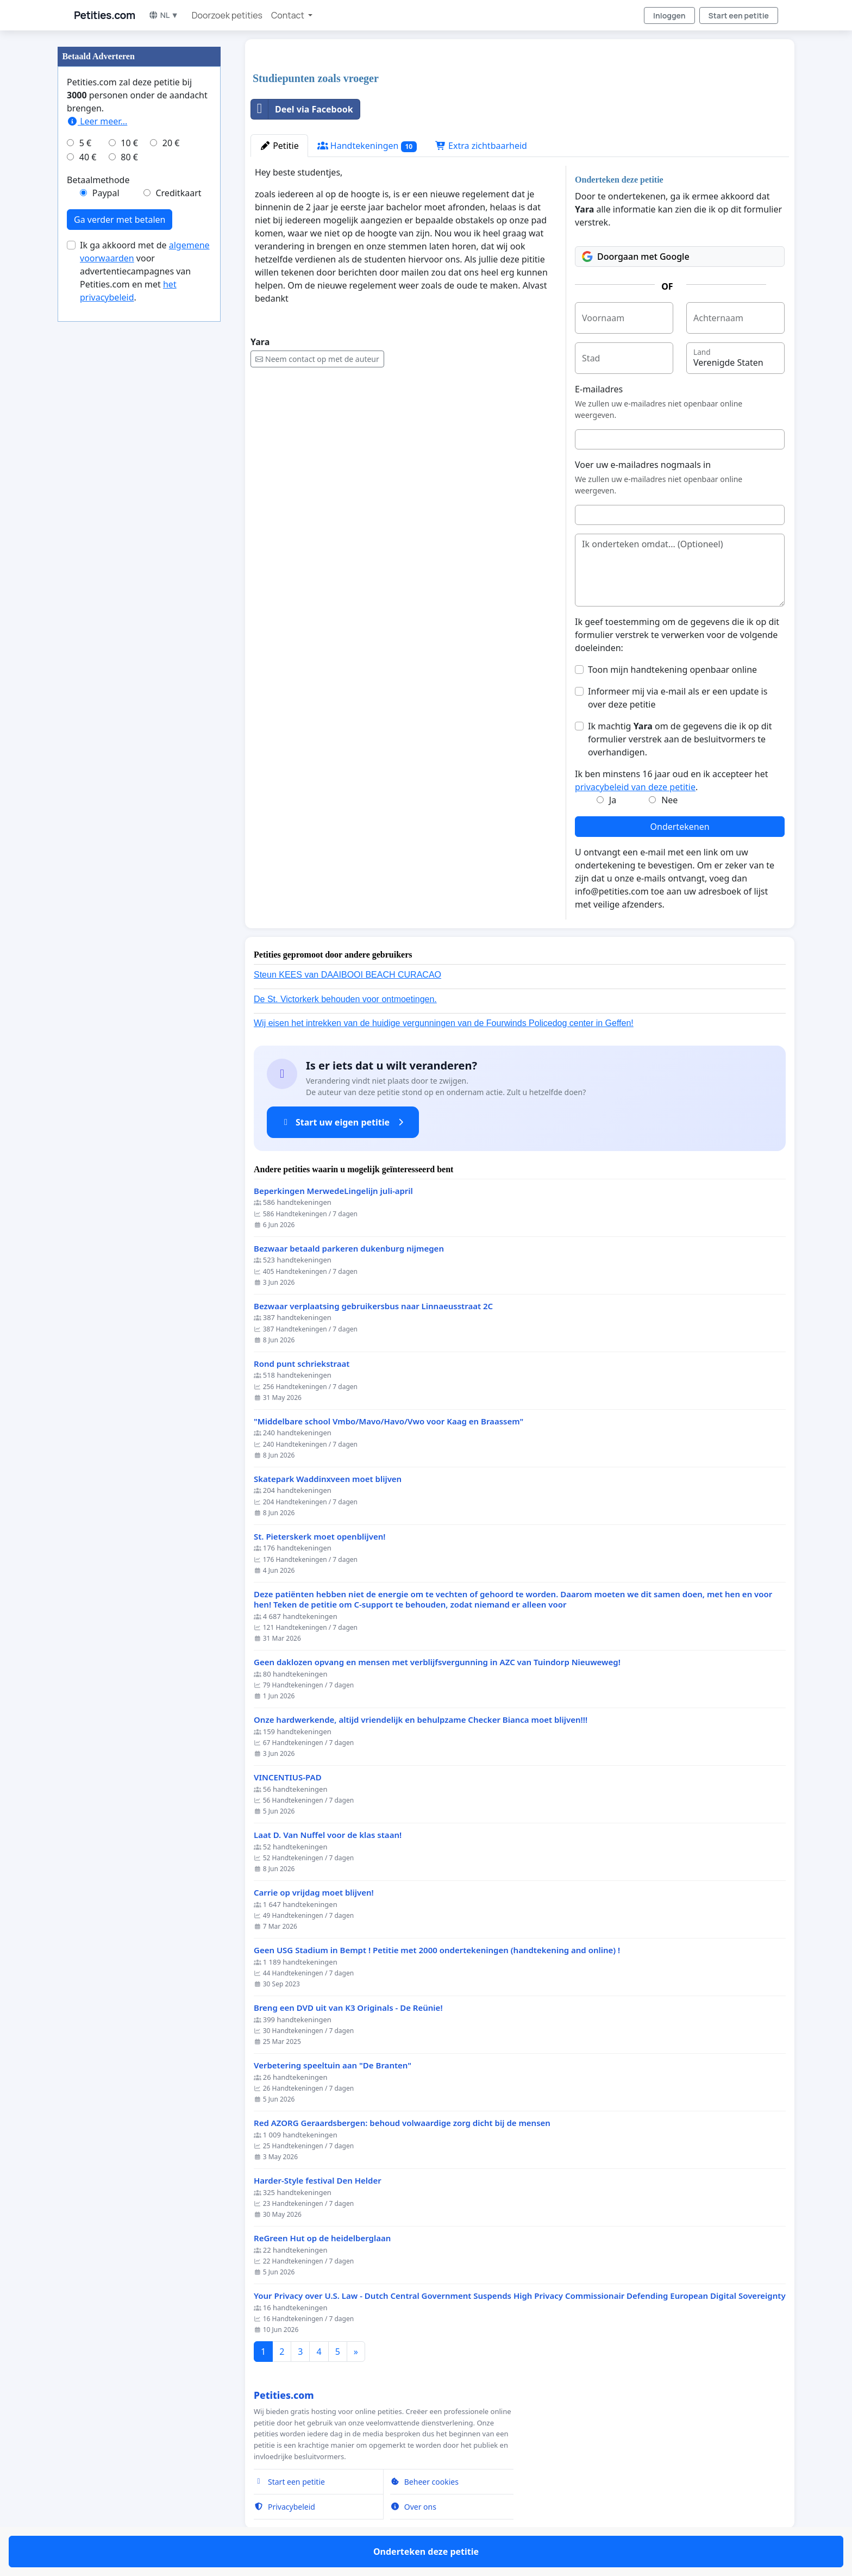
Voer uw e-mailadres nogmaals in (643, 465)
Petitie (279, 146)
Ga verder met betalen (119, 220)
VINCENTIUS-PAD (288, 1777)
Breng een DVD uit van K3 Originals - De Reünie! (348, 2008)
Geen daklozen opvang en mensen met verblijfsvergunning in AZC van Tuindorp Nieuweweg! (437, 1662)
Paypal (106, 193)
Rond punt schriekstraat (301, 1364)
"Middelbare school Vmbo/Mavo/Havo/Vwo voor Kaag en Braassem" (388, 1421)
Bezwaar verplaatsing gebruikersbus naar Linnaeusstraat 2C (373, 1306)
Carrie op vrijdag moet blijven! (314, 1892)
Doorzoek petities (227, 15)
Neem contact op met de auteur (317, 359)
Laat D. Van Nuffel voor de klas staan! (328, 1835)
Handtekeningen (367, 146)
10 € (129, 143)
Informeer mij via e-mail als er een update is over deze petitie (677, 697)
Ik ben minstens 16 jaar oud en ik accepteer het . (671, 780)
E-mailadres (599, 389)
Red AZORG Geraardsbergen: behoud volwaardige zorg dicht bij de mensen (402, 2123)
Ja (612, 800)
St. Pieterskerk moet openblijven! (319, 1536)
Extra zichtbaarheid (481, 146)
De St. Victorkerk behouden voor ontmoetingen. (345, 999)
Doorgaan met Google (636, 256)
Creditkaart (178, 193)
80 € (129, 157)
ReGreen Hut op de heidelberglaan (322, 2238)
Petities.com (104, 15)
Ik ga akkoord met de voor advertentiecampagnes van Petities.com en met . (145, 271)
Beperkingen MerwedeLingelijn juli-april (333, 1191)
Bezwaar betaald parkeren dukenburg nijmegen (349, 1248)
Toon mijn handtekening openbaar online (672, 670)
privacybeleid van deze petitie (635, 787)
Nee (669, 800)
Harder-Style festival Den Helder (317, 2180)
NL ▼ (163, 15)
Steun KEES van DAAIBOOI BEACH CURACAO (347, 974)
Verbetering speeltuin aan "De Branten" (332, 2065)
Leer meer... (97, 121)
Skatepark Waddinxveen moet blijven (328, 1479)
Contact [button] (288, 15)
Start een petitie (739, 15)
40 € (88, 157)
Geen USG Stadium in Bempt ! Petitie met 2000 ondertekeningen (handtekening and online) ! (437, 1950)
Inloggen (669, 15)
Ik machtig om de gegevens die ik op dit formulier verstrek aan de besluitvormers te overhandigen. (680, 739)
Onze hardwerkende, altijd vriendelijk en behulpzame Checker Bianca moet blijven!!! (420, 1720)
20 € (171, 143)
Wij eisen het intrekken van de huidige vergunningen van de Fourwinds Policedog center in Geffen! (444, 1023)
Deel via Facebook (302, 109)
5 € (85, 143)
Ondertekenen (680, 827)
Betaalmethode (98, 180)
